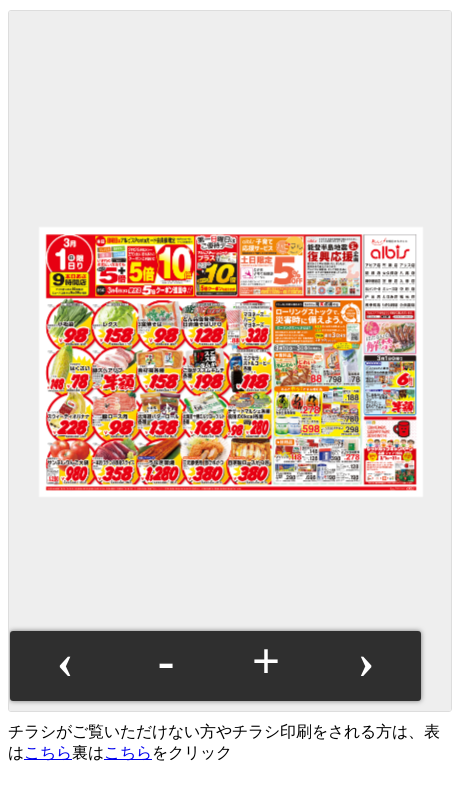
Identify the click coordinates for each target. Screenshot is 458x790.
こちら (48, 752)
